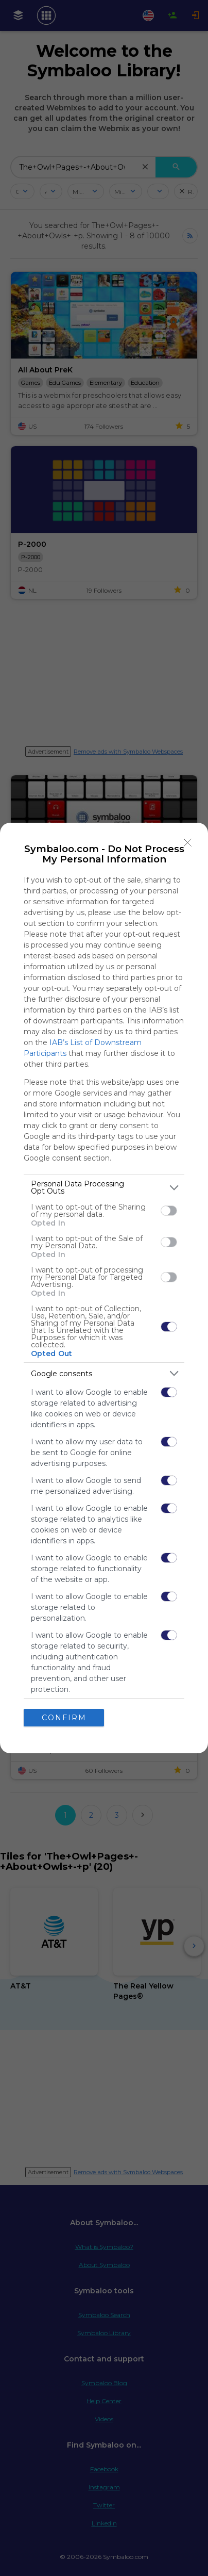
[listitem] (104, 1187)
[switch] (169, 1210)
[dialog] (104, 1288)
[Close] (188, 843)
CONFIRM (64, 1717)
